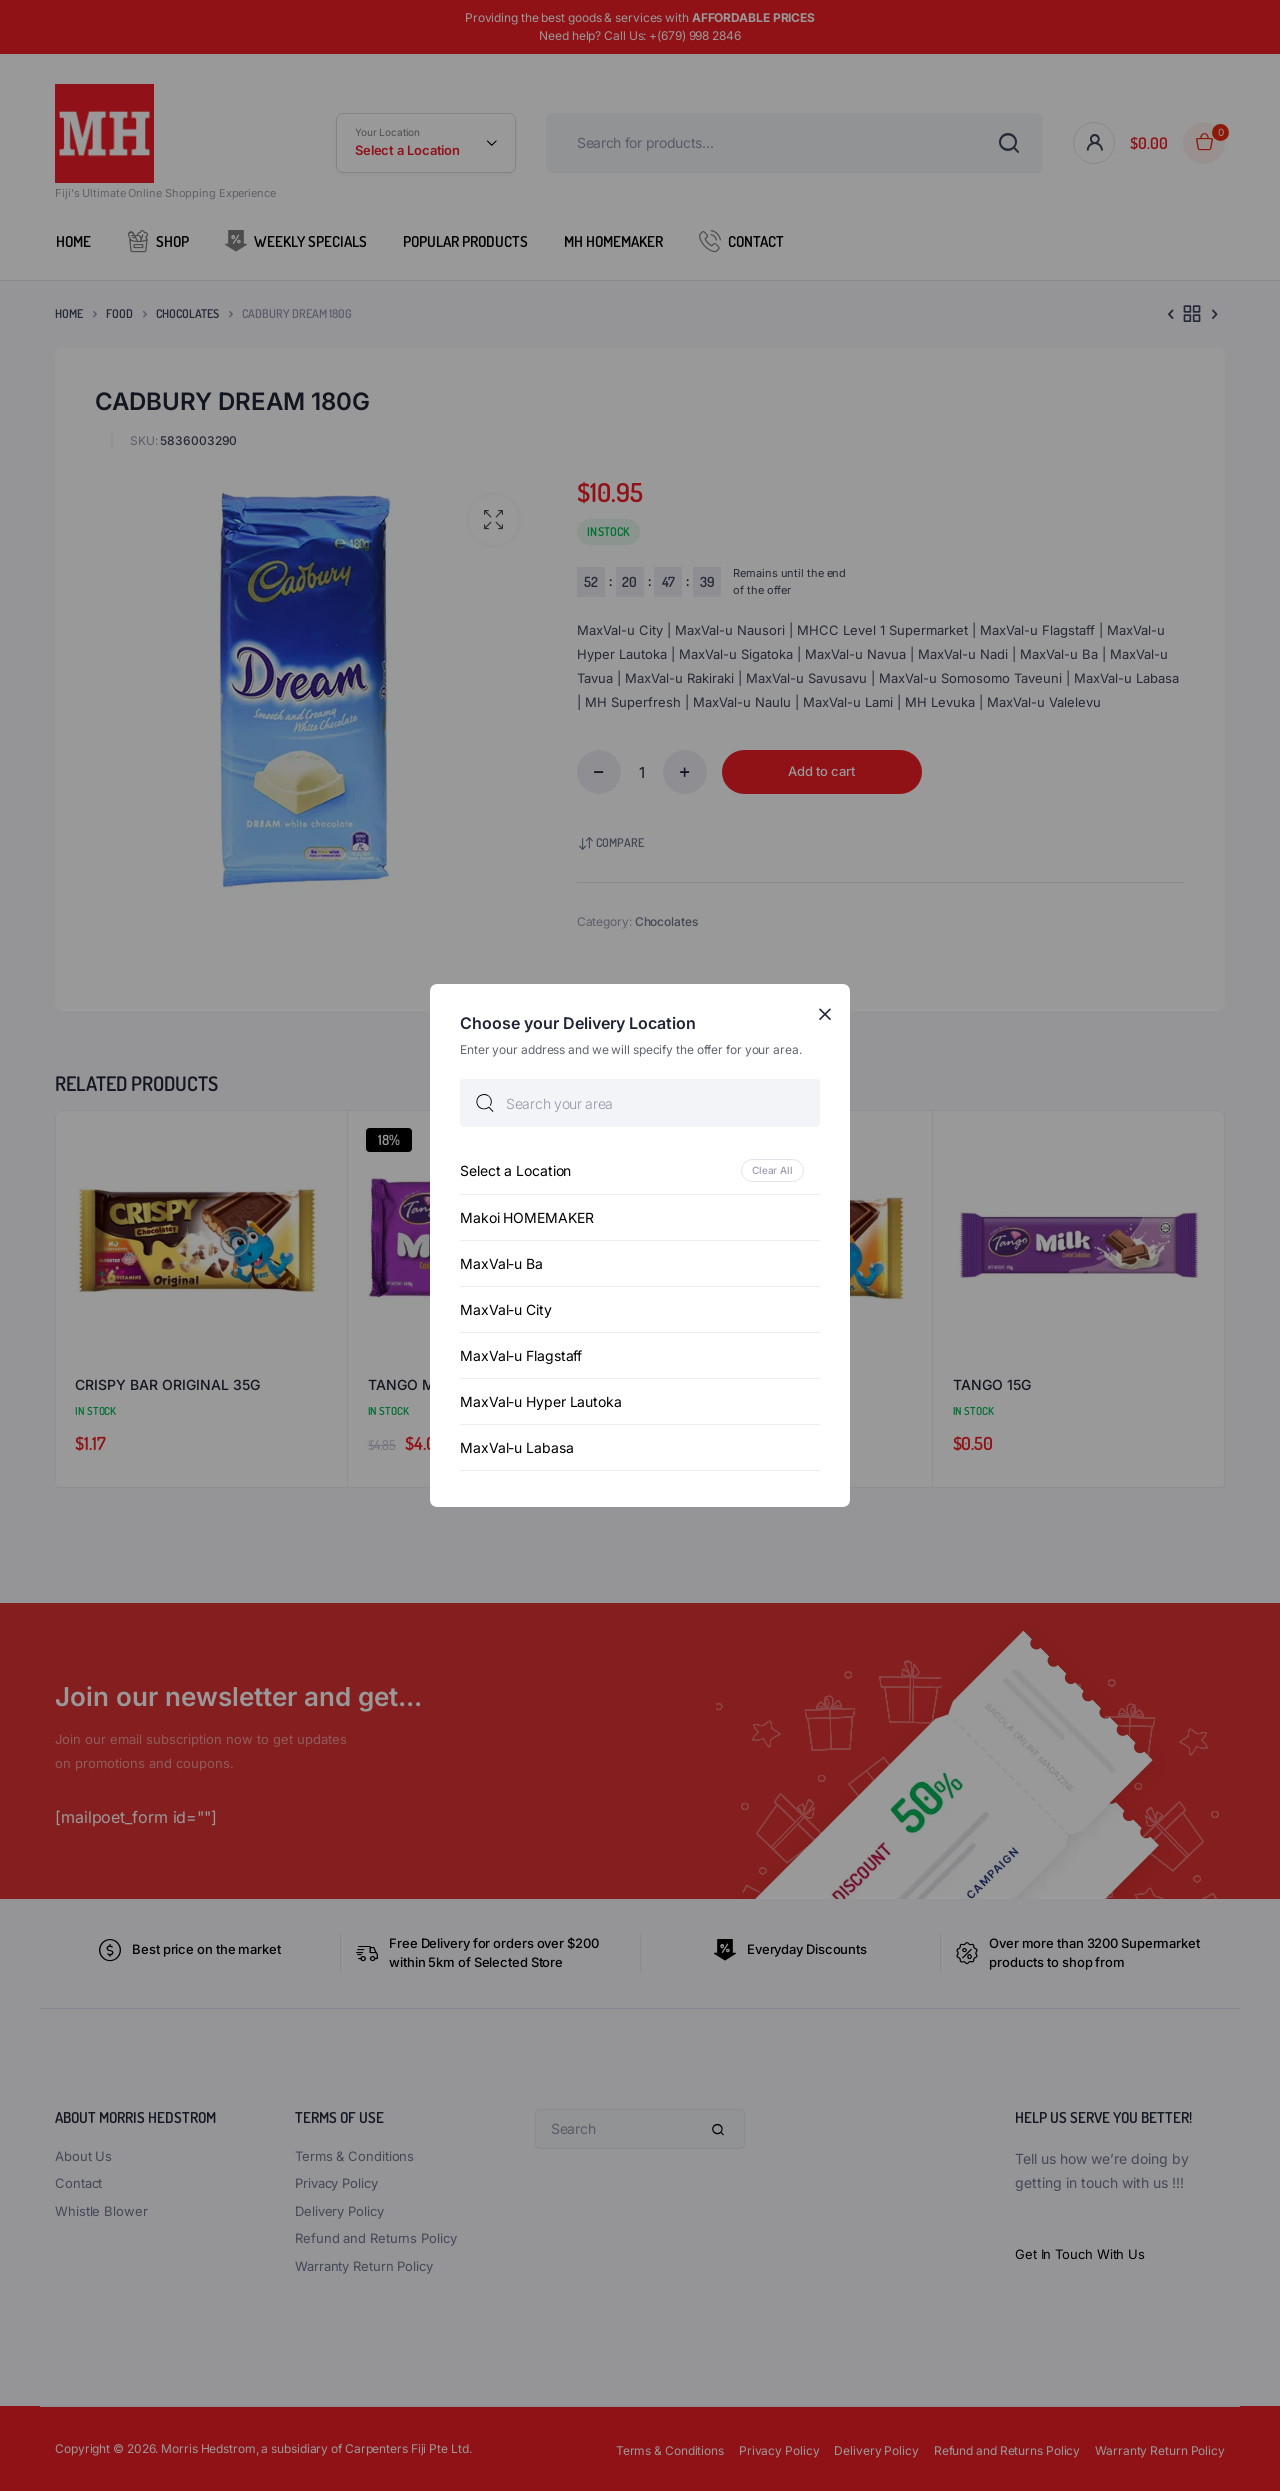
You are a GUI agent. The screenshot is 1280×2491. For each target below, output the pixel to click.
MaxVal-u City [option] (506, 1309)
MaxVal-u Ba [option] (501, 1263)
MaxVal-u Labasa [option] (517, 1447)
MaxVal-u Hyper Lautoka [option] (541, 1401)
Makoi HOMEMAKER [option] (527, 1217)
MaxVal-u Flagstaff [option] (521, 1355)
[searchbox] (640, 1103)
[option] (640, 1170)
